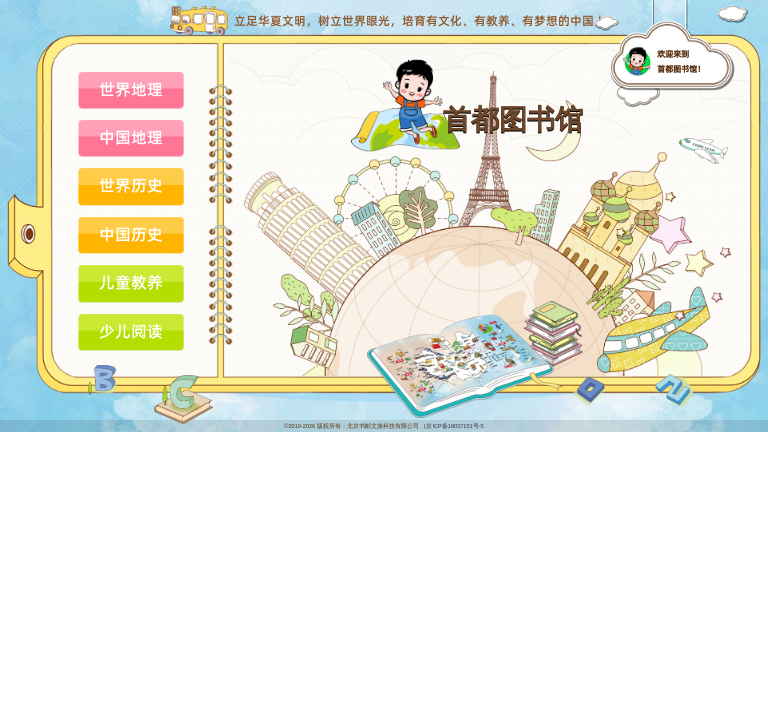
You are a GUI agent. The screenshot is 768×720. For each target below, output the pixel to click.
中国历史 (131, 234)
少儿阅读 (131, 331)
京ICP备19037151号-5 (454, 426)
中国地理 (131, 137)
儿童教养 (131, 282)
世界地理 (131, 89)
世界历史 (131, 185)
